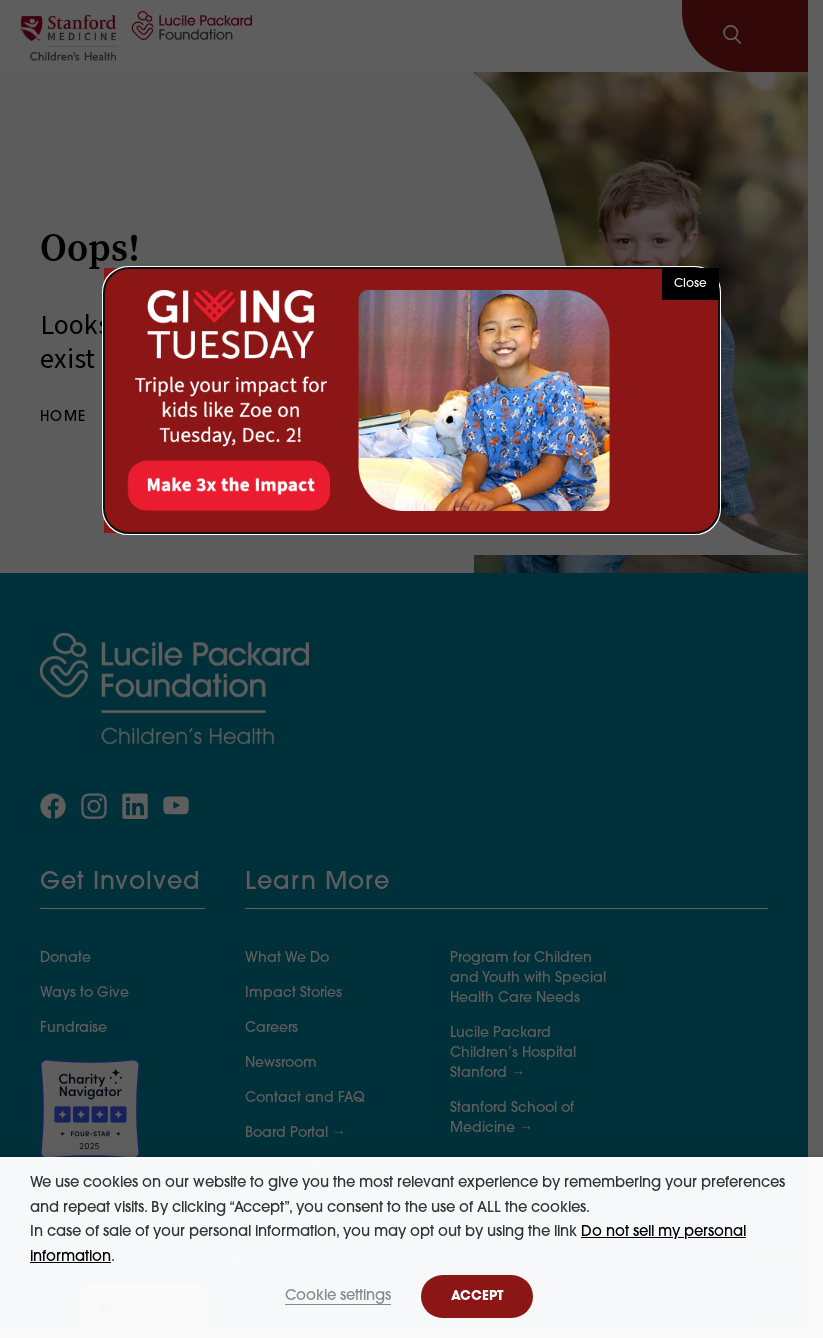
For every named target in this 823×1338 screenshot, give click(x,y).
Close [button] (690, 284)
